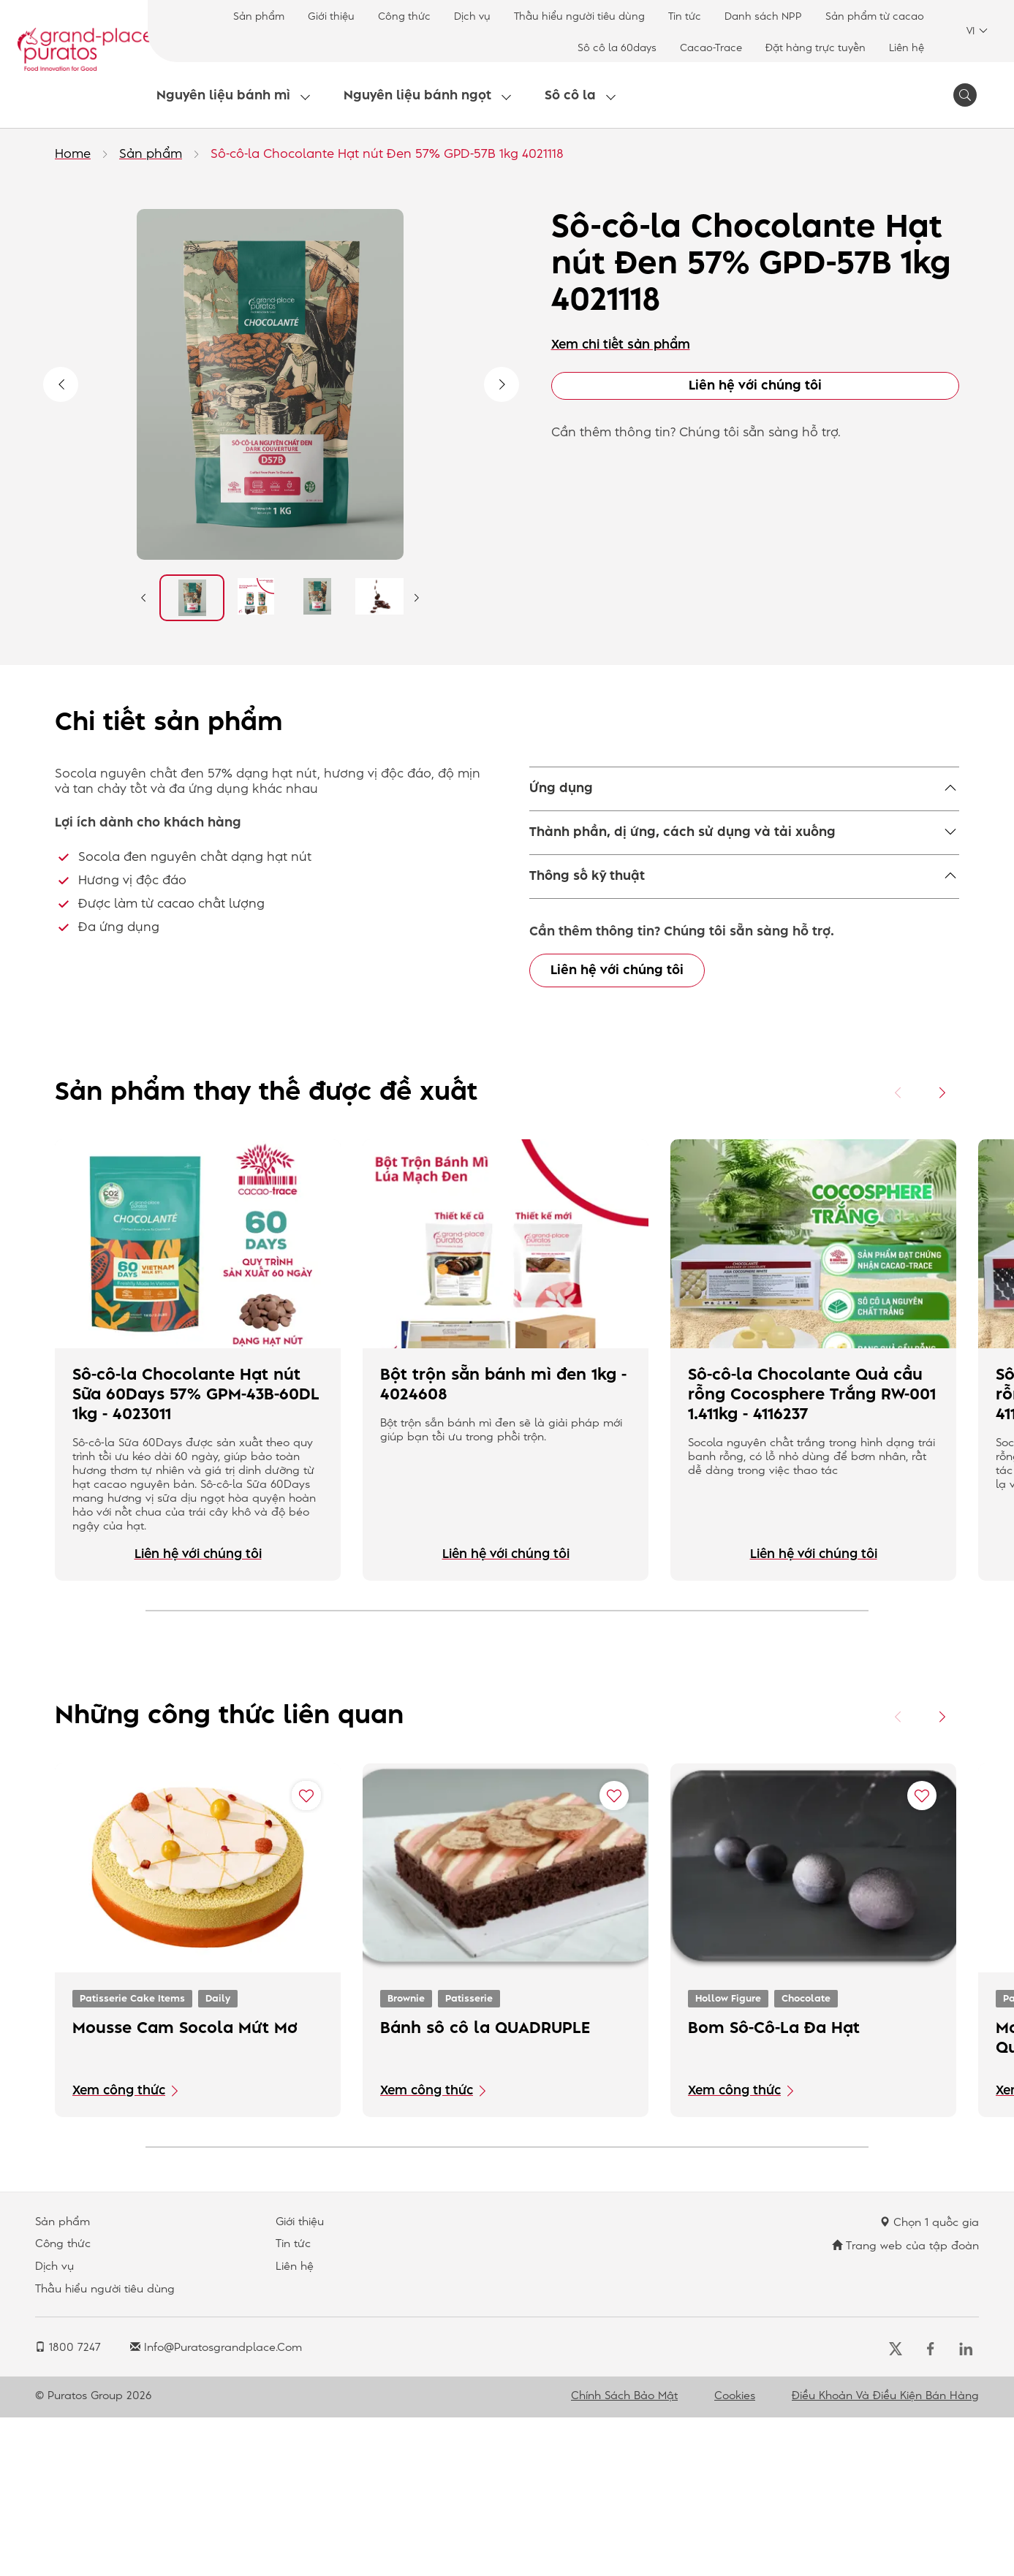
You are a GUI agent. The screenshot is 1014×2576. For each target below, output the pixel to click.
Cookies (734, 2555)
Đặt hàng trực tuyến (815, 48)
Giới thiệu (331, 16)
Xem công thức (118, 2249)
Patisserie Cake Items (132, 2157)
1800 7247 (68, 2507)
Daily (217, 2157)
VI (977, 31)
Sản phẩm (258, 16)
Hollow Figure (728, 2157)
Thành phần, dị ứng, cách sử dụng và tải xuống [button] (682, 885)
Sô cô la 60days (617, 48)
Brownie (406, 2157)
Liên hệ (906, 48)
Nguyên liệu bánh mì (223, 96)
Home (73, 154)
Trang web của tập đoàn (905, 2404)
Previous (60, 384)
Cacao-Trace (711, 48)
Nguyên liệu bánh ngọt (417, 96)
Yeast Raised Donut (707, 825)
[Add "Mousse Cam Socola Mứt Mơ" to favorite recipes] (306, 1954)
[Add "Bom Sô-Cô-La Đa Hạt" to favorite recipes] (922, 1954)
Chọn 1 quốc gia (929, 2381)
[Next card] (941, 1251)
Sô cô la (570, 96)
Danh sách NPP (763, 16)
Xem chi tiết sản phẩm (620, 345)
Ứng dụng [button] (561, 788)
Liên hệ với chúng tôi (755, 386)
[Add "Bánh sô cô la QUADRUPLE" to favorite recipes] (614, 1954)
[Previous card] (898, 1251)
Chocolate (806, 2157)
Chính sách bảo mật (624, 2555)
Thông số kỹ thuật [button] (587, 929)
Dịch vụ (472, 16)
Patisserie (469, 2157)
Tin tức (684, 16)
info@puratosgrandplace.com (216, 2507)
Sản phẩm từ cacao (874, 16)
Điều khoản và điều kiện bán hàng (885, 2555)
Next (501, 384)
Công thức (404, 16)
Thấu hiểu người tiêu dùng (579, 16)
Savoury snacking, (586, 825)
